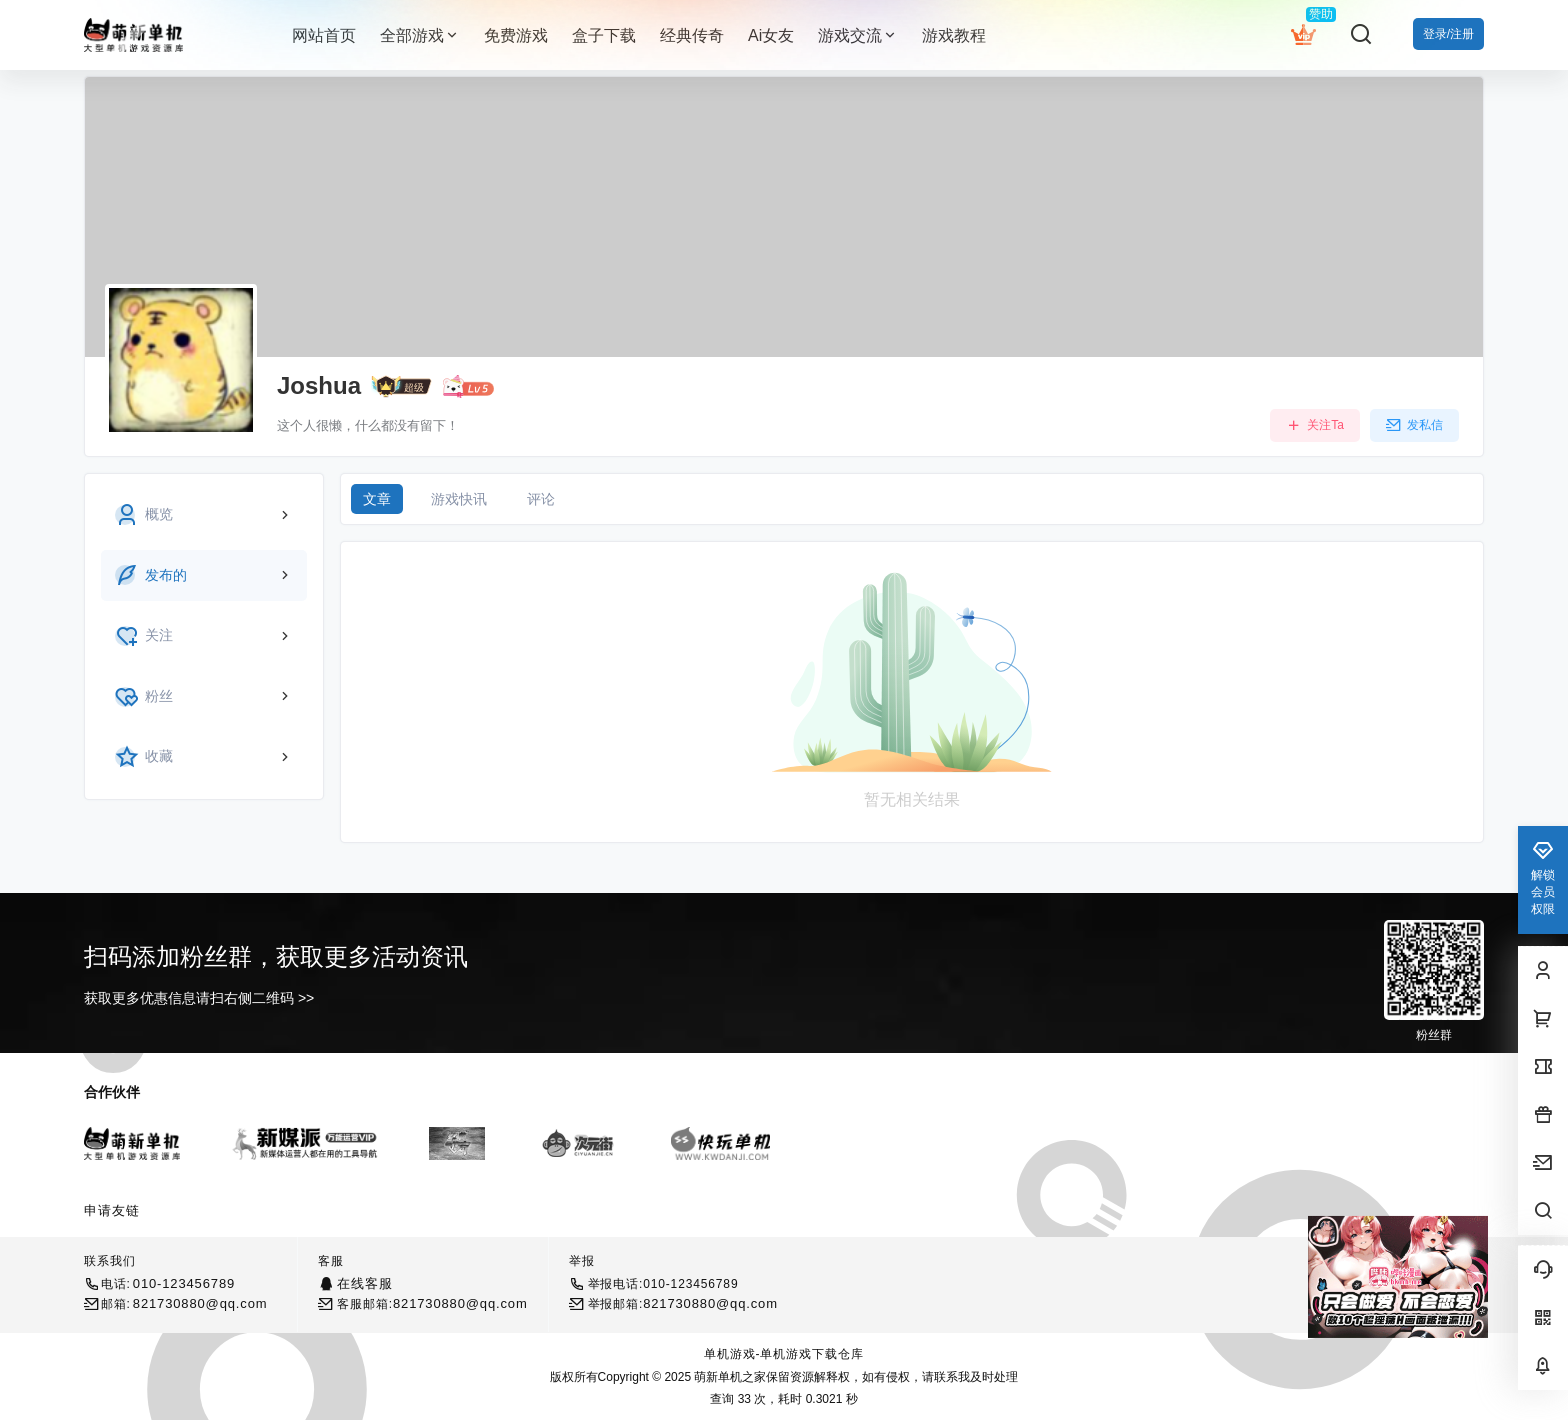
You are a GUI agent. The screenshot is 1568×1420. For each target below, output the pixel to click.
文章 (377, 499)
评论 (541, 499)
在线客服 (364, 1283)
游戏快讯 (459, 499)
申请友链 (112, 1210)
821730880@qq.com (200, 1303)
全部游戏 (420, 35)
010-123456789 (184, 1283)
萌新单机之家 (728, 1377)
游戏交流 (858, 35)
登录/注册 (1448, 34)
